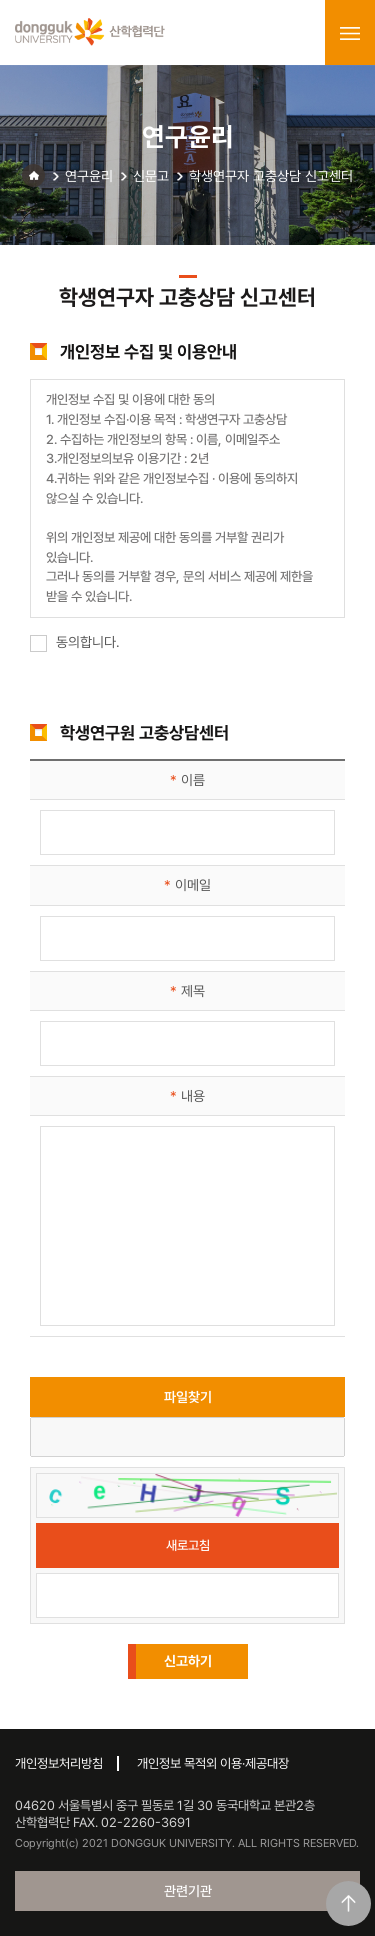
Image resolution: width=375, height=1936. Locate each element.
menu (350, 33)
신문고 (151, 176)
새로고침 (188, 1545)
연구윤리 (89, 176)
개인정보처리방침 (59, 1763)
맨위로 (348, 1903)
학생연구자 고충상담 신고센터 (271, 176)
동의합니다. (75, 642)
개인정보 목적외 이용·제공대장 (213, 1763)
